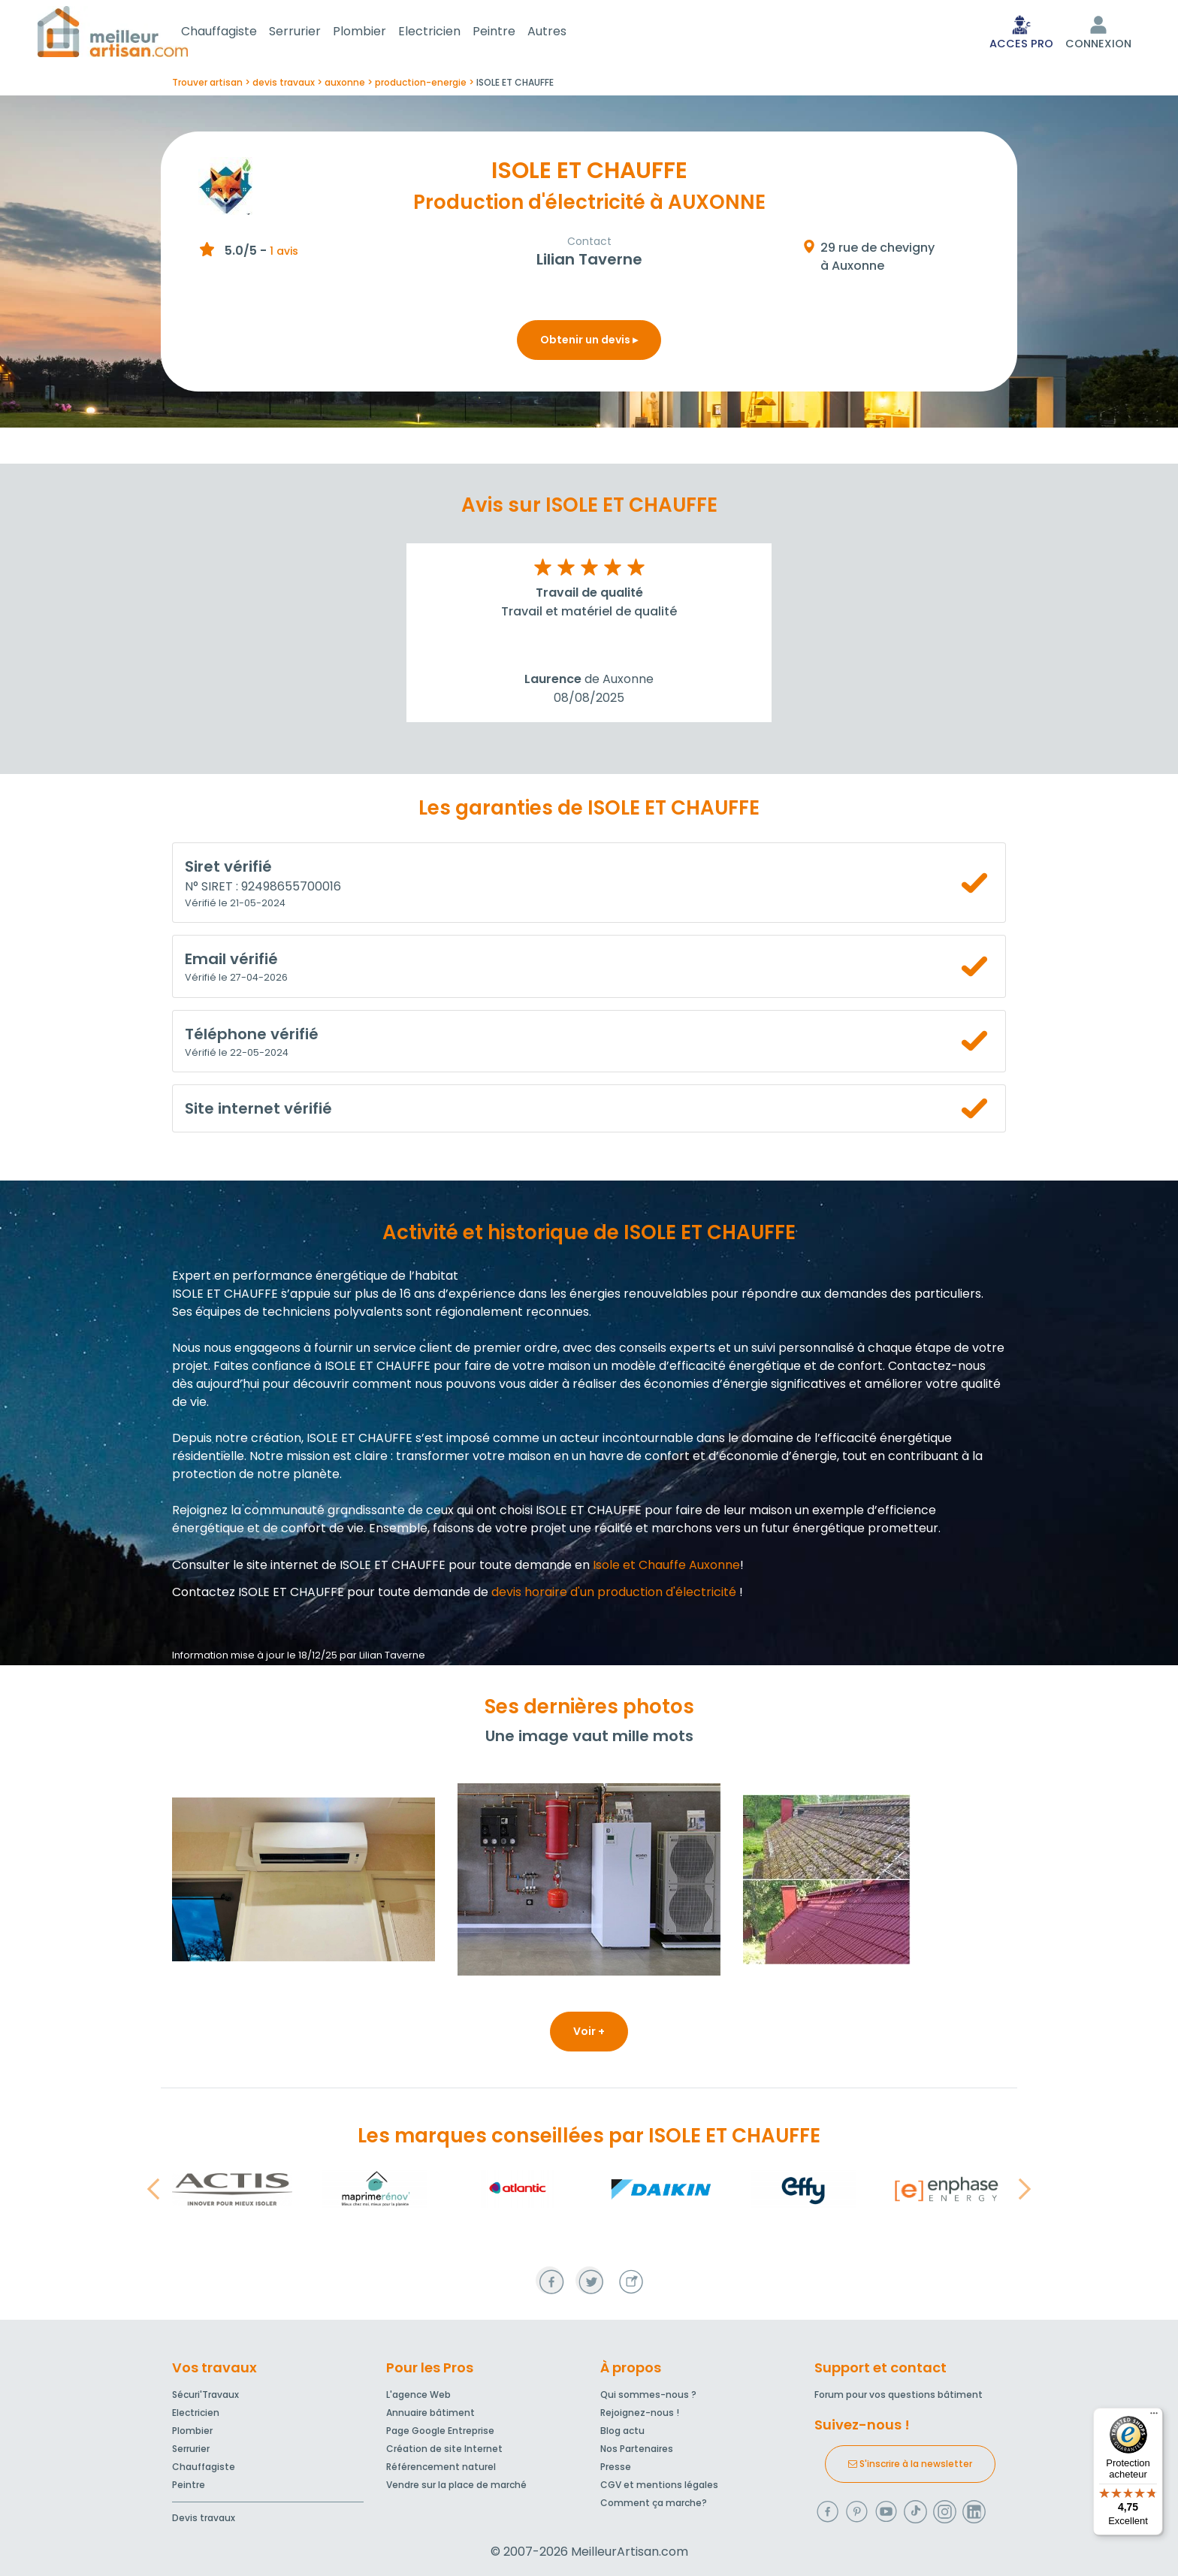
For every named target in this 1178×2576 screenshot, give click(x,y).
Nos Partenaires (636, 2448)
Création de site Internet (444, 2448)
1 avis (284, 254)
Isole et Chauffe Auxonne (666, 1568)
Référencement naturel (441, 2466)
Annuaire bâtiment (430, 2412)
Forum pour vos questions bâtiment (898, 2394)
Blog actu (622, 2430)
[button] (153, 2192)
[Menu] (1154, 2417)
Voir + (589, 2034)
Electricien (447, 32)
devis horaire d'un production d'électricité (613, 1595)
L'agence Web (418, 2394)
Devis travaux (203, 2517)
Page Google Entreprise (440, 2430)
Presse (615, 2466)
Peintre (512, 32)
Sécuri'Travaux (205, 2394)
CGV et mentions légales (659, 2484)
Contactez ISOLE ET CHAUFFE (258, 1595)
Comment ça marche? (653, 2502)
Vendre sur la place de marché (456, 2484)
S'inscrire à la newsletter (910, 2463)
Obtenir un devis (589, 342)
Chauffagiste (237, 32)
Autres (564, 32)
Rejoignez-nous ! (639, 2412)
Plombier (377, 32)
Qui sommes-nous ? (648, 2394)
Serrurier (313, 32)
